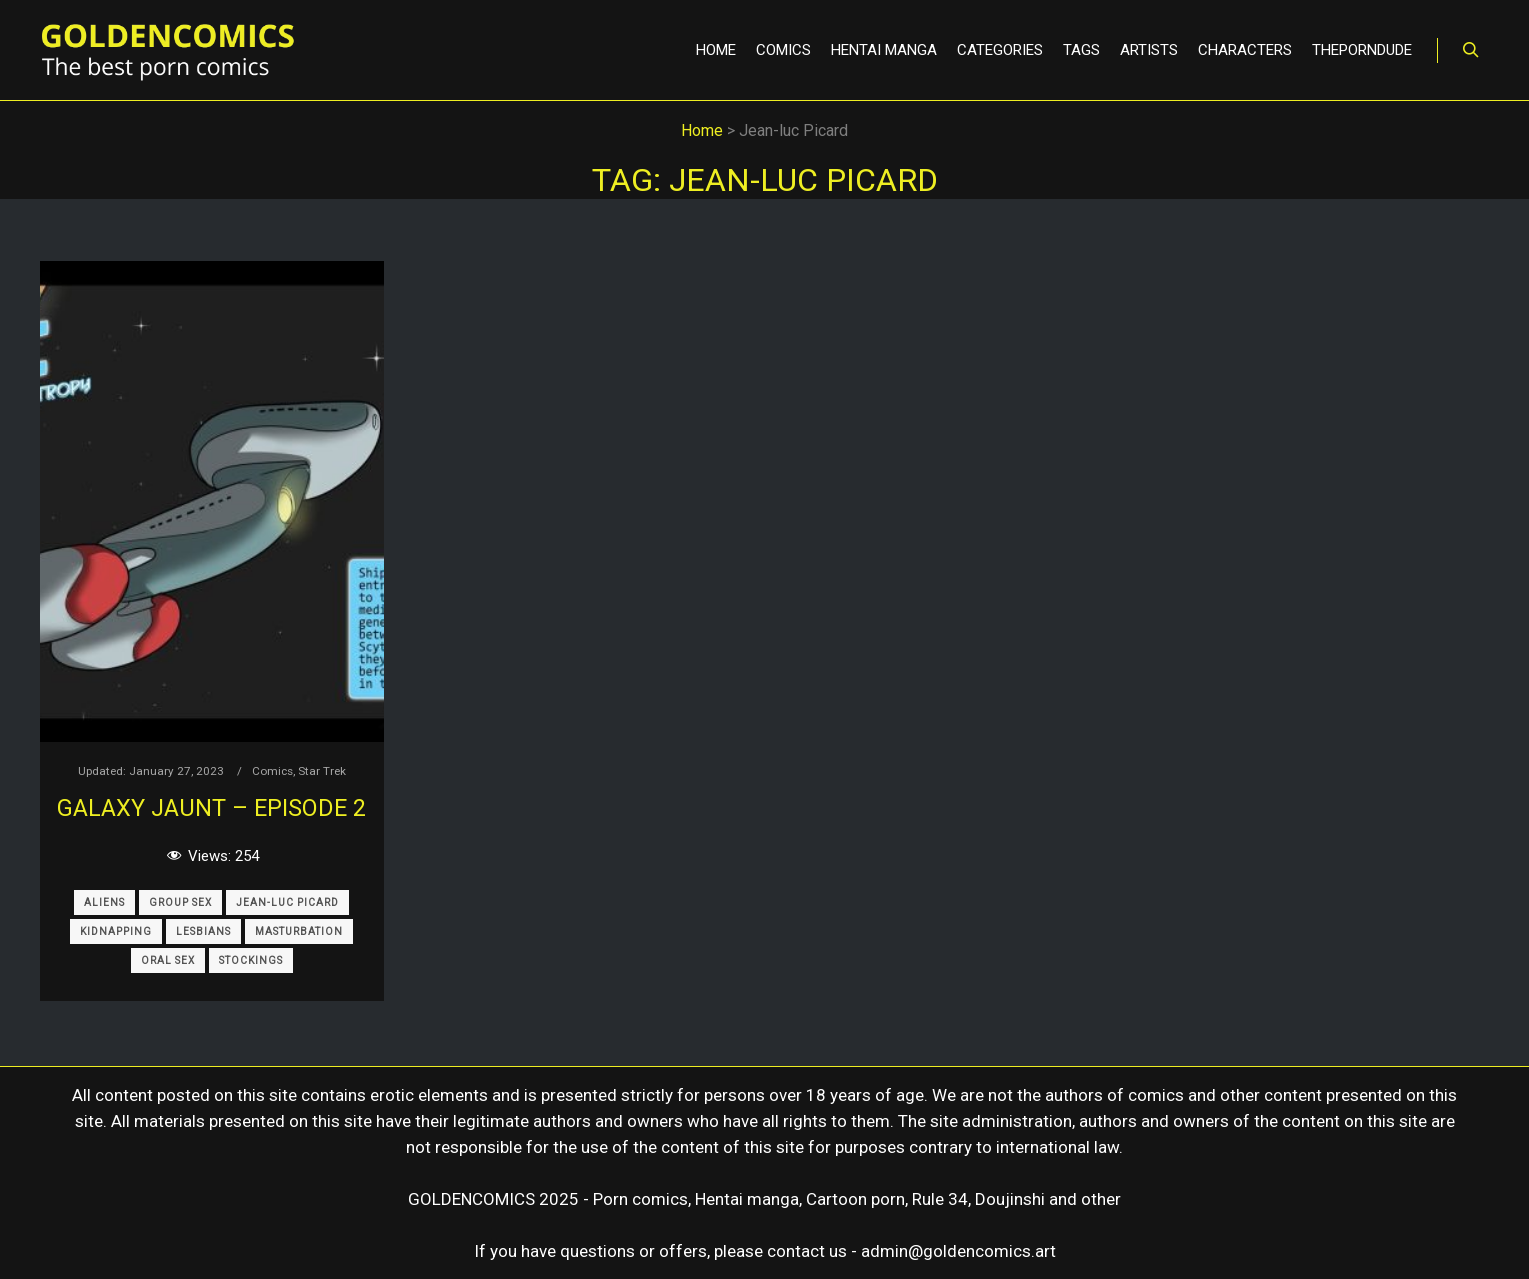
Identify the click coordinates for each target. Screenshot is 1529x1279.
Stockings (251, 960)
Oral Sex (168, 960)
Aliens (104, 902)
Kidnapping (116, 931)
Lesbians (203, 931)
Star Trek (322, 771)
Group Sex (180, 902)
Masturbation (299, 931)
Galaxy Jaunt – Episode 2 (211, 808)
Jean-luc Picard (287, 902)
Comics (272, 771)
